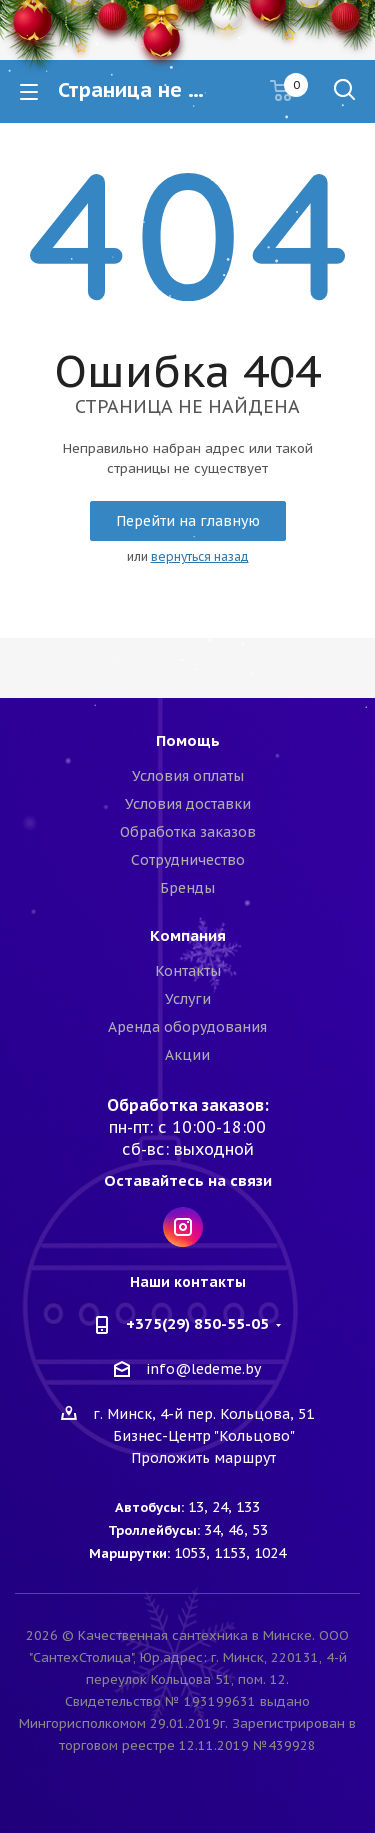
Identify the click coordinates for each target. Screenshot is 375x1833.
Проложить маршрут (203, 1458)
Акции (187, 1055)
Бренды (187, 888)
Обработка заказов (188, 832)
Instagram (183, 1227)
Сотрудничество (188, 860)
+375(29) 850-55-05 (197, 1323)
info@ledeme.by (203, 1370)
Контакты (188, 971)
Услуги (188, 999)
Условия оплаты (188, 776)
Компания (188, 935)
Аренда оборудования (187, 1027)
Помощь (188, 740)
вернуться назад (200, 556)
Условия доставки (188, 804)
